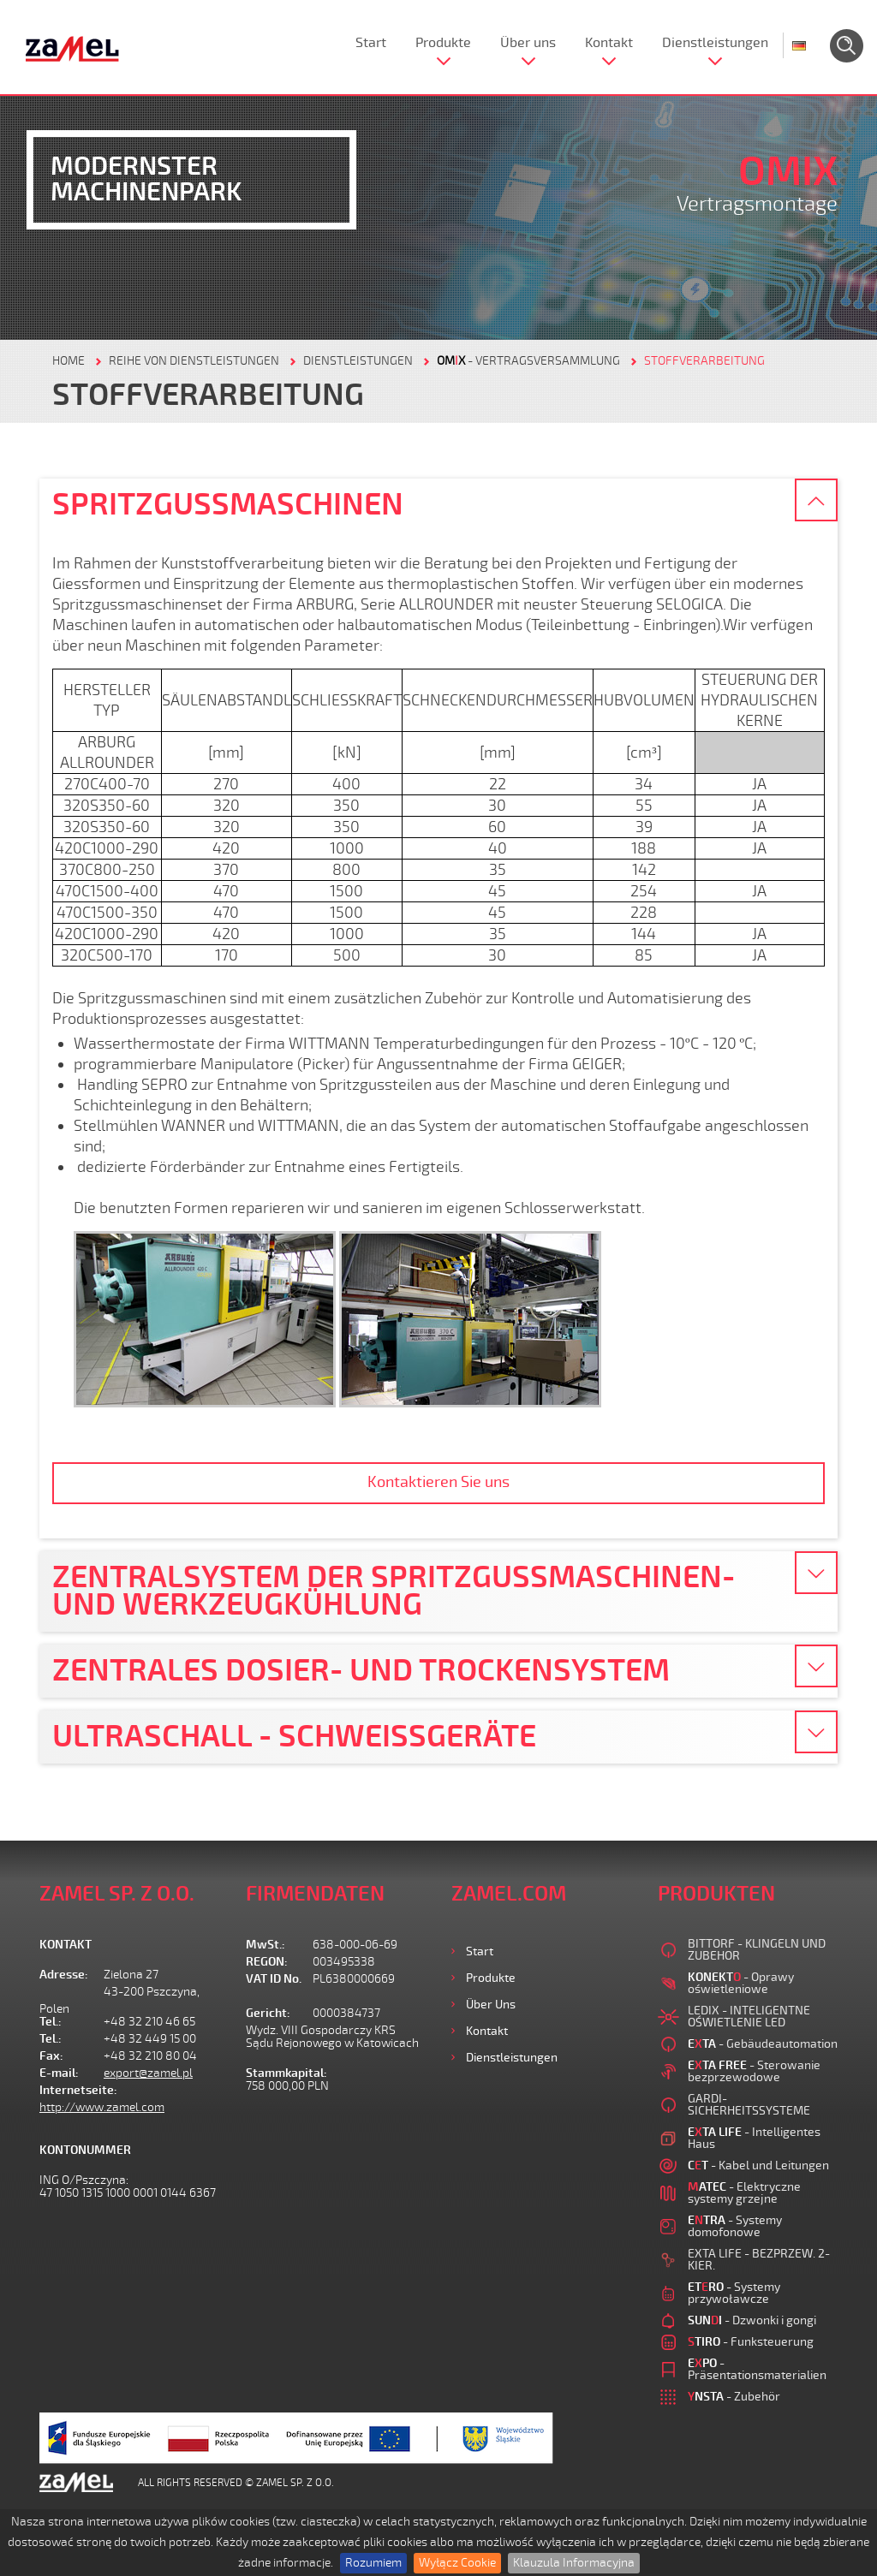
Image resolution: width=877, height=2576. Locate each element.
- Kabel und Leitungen (758, 2165)
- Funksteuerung (751, 2342)
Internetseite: (71, 2090)
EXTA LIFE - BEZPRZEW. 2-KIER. (759, 2259)
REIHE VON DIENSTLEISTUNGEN (194, 361)
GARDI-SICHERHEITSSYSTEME (749, 2104)
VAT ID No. (273, 1978)
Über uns (528, 42)
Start (370, 42)
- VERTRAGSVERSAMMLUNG (528, 361)
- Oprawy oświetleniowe (741, 1983)
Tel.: (50, 2021)
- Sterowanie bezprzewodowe (754, 2071)
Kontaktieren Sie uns (438, 1481)
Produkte (443, 42)
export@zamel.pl (148, 2073)
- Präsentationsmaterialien (757, 2369)
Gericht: (268, 2013)
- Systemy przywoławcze (734, 2293)
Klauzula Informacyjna (574, 2562)
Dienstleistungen (715, 42)
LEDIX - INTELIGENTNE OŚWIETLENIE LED (749, 2016)
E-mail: (59, 2073)
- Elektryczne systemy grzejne (744, 2193)
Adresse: (63, 1974)
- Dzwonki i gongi (752, 2320)
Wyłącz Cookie (457, 2562)
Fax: (51, 2055)
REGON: (267, 1961)
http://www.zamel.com (101, 2107)
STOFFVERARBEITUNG (704, 361)
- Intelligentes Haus (754, 2138)
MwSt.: (265, 1944)
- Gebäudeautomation (763, 2044)
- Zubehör (734, 2396)
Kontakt (609, 42)
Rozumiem (373, 2562)
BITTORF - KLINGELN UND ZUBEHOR (757, 1949)
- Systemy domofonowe (735, 2226)
